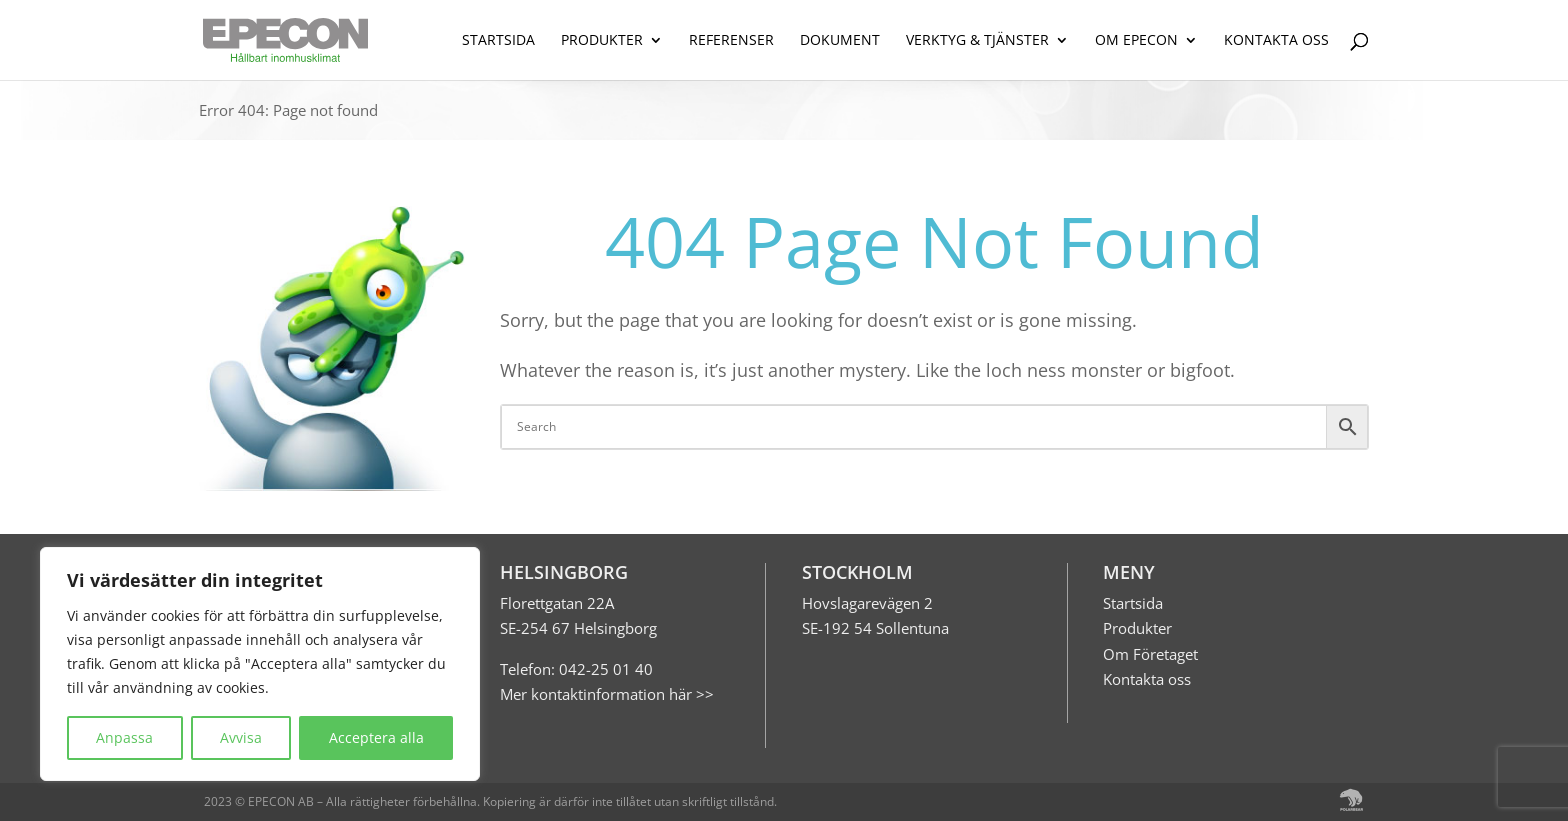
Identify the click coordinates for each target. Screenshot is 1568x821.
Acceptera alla (376, 737)
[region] (260, 664)
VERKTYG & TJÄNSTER (977, 41)
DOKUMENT (840, 41)
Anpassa (124, 737)
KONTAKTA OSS (1276, 41)
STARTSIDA (498, 41)
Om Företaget (1150, 654)
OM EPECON (1136, 41)
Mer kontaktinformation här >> (607, 694)
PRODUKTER (602, 41)
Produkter (1137, 628)
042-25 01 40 (604, 669)
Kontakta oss (1147, 679)
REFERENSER (731, 41)
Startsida (1133, 603)
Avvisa (241, 737)
